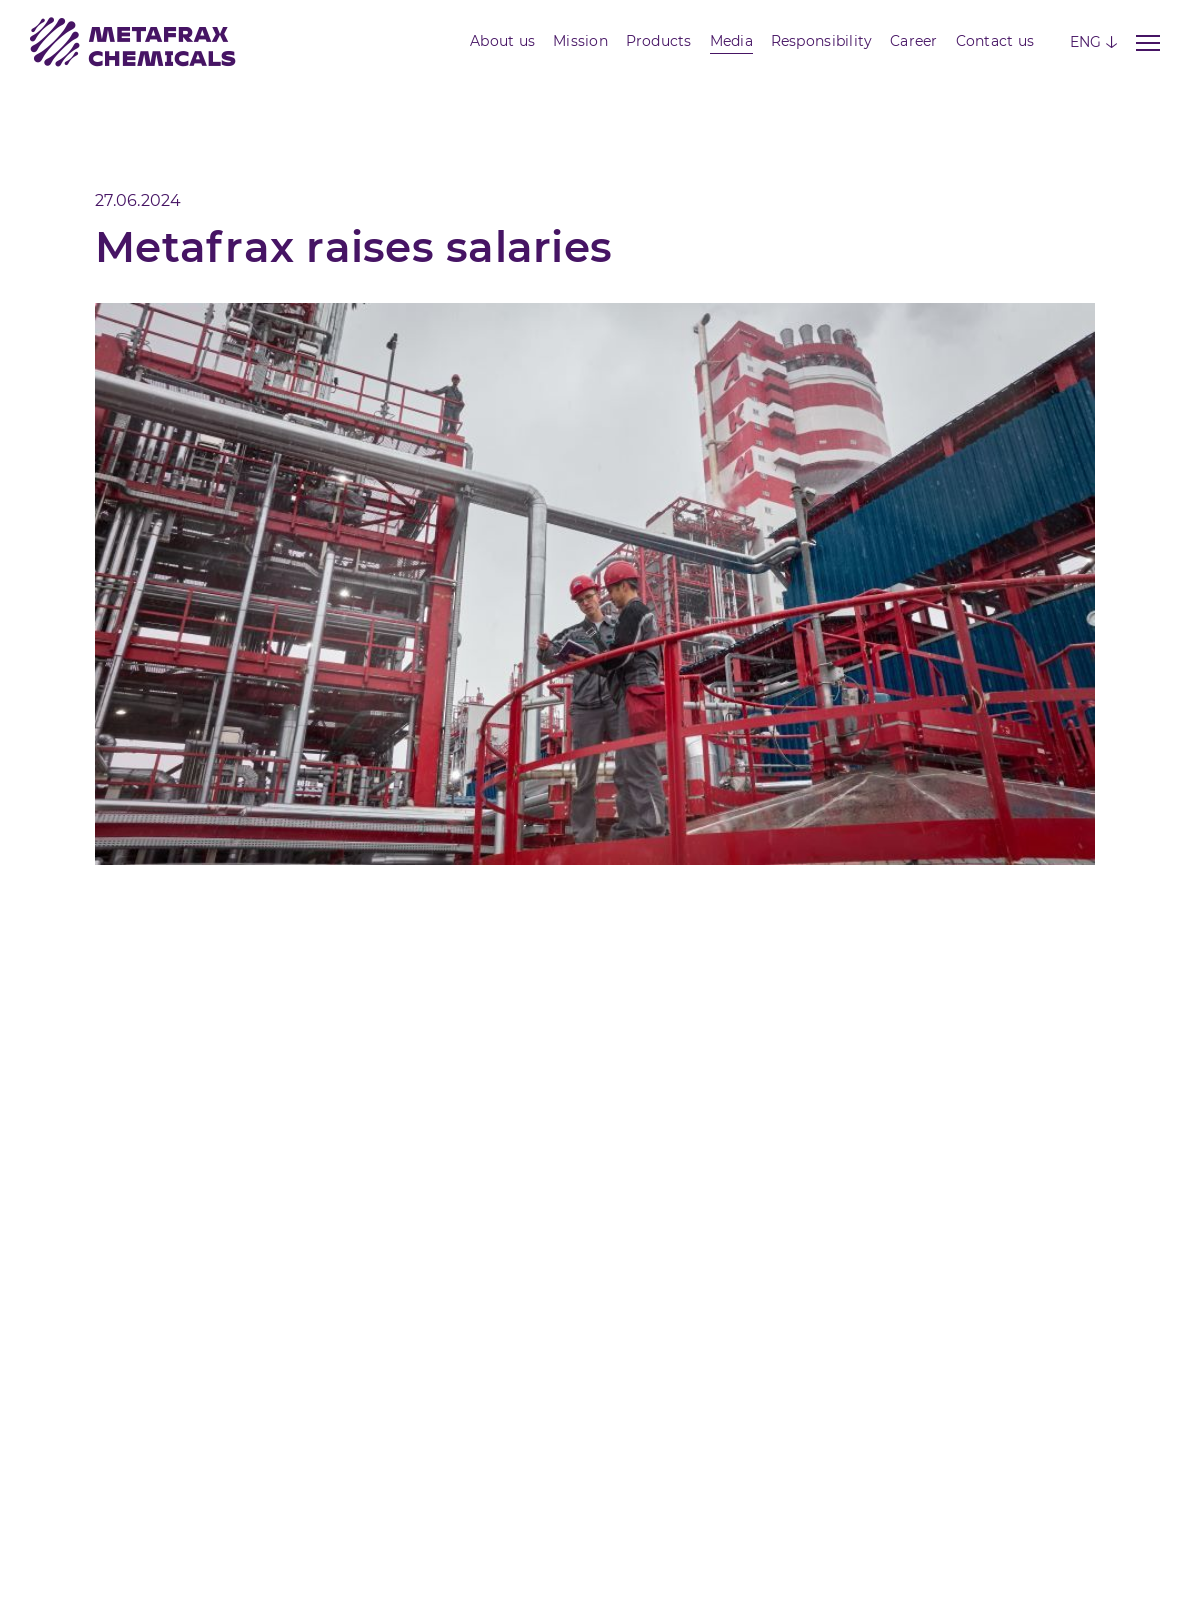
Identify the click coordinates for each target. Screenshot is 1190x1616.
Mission (580, 41)
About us (502, 41)
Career (914, 41)
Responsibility (822, 41)
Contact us (995, 41)
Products (659, 41)
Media (731, 41)
